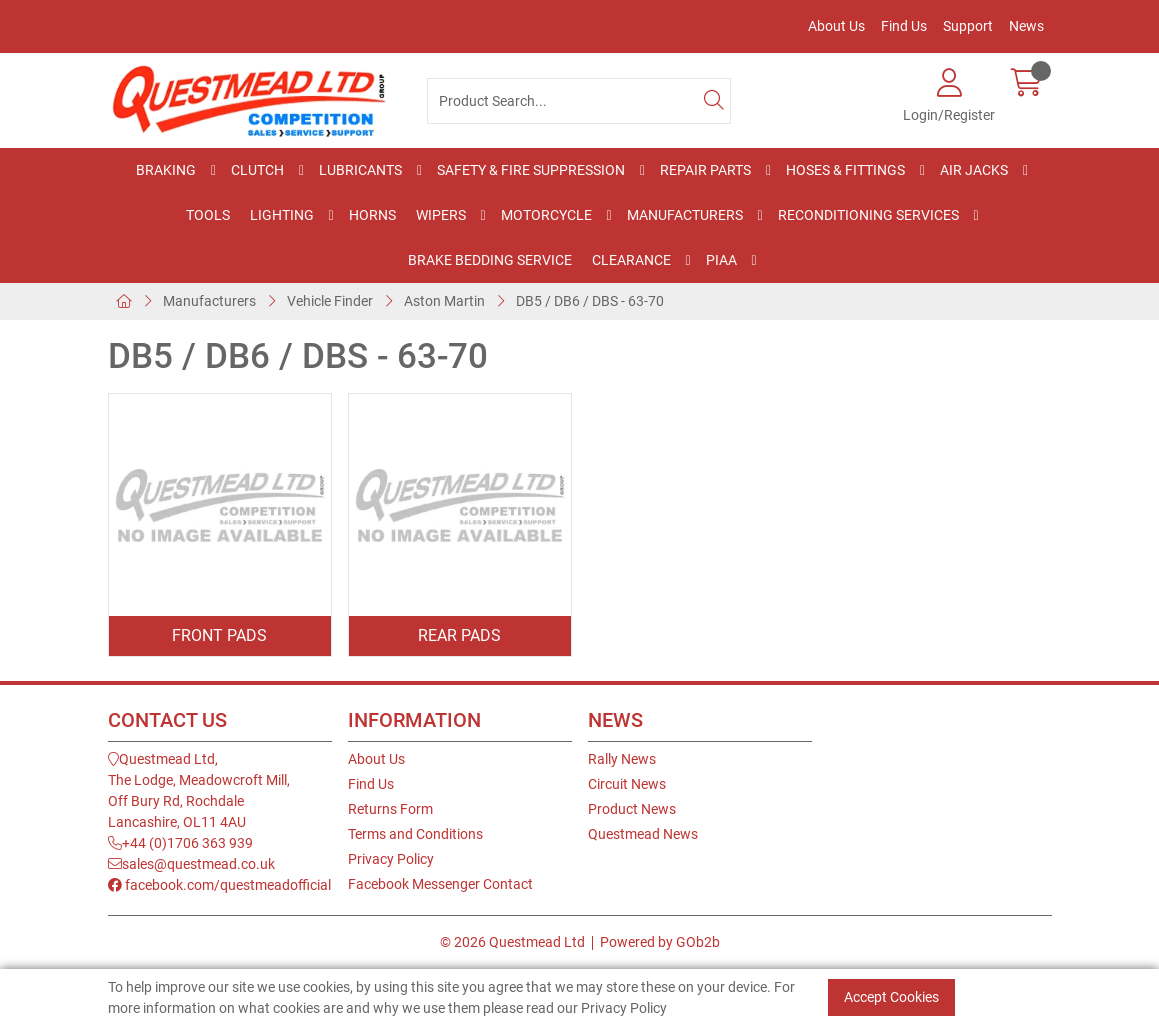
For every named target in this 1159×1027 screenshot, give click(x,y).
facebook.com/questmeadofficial (219, 885)
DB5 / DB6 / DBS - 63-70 (590, 301)
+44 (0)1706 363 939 (180, 843)
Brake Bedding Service (490, 260)
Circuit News (627, 784)
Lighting (282, 215)
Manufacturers (685, 215)
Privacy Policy (391, 859)
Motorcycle (546, 215)
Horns (372, 215)
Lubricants (360, 170)
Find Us (904, 26)
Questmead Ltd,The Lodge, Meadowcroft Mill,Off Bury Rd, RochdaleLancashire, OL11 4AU (199, 790)
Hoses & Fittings (845, 170)
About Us (836, 26)
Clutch (257, 170)
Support (968, 26)
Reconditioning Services (868, 215)
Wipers (441, 215)
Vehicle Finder (330, 301)
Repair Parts (705, 170)
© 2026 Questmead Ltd (512, 942)
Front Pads (219, 635)
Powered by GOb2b (660, 942)
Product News (632, 809)
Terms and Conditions (415, 834)
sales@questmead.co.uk (191, 864)
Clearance (631, 260)
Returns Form (390, 809)
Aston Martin (444, 301)
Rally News (622, 759)
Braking (166, 170)
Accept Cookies (891, 997)
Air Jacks (974, 170)
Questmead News (643, 834)
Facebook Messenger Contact (440, 884)
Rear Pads (459, 635)
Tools (208, 215)
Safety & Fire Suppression (531, 170)
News (1026, 26)
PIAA (721, 260)
